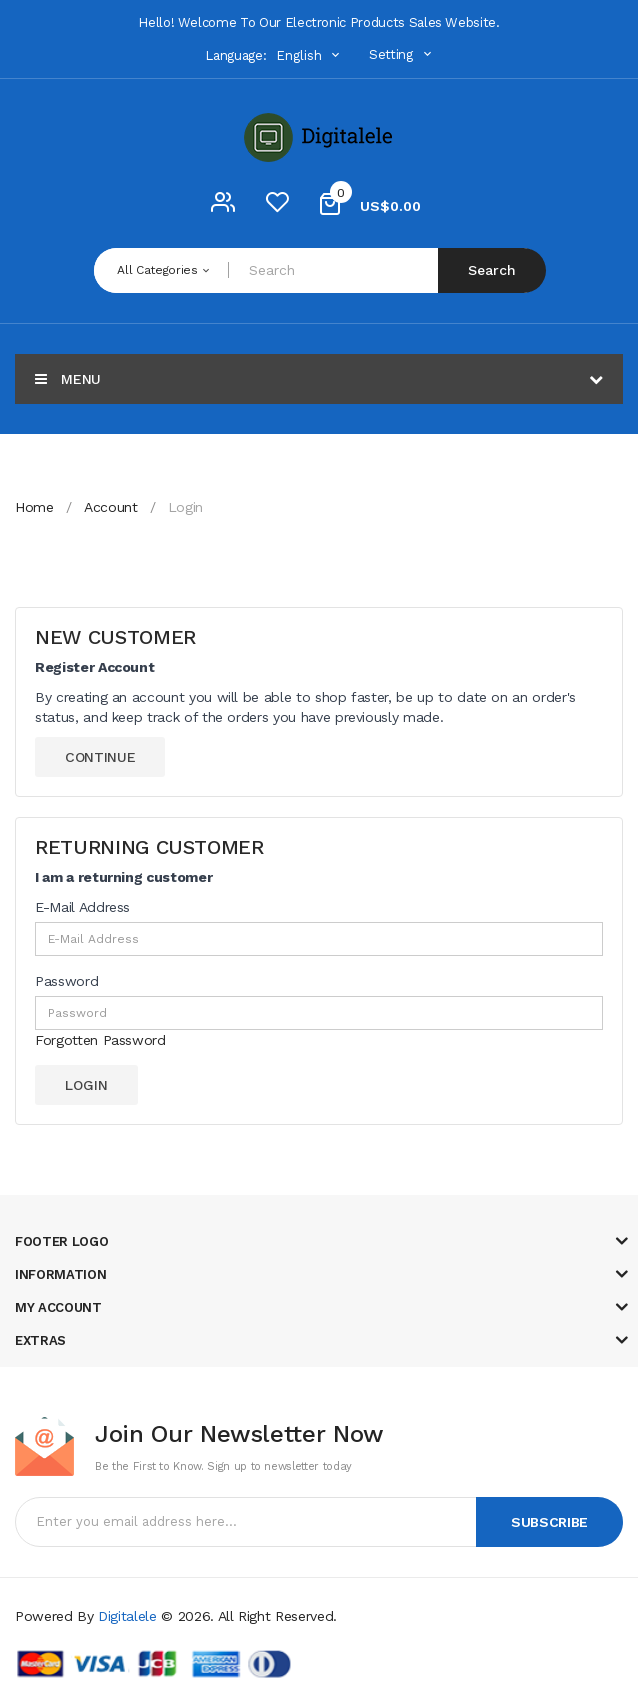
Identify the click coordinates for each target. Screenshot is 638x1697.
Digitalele (127, 1616)
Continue (100, 757)
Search (492, 270)
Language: (235, 55)
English (310, 55)
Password (66, 981)
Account (111, 507)
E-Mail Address (82, 907)
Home (34, 507)
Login (185, 507)
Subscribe (549, 1522)
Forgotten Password (100, 1040)
